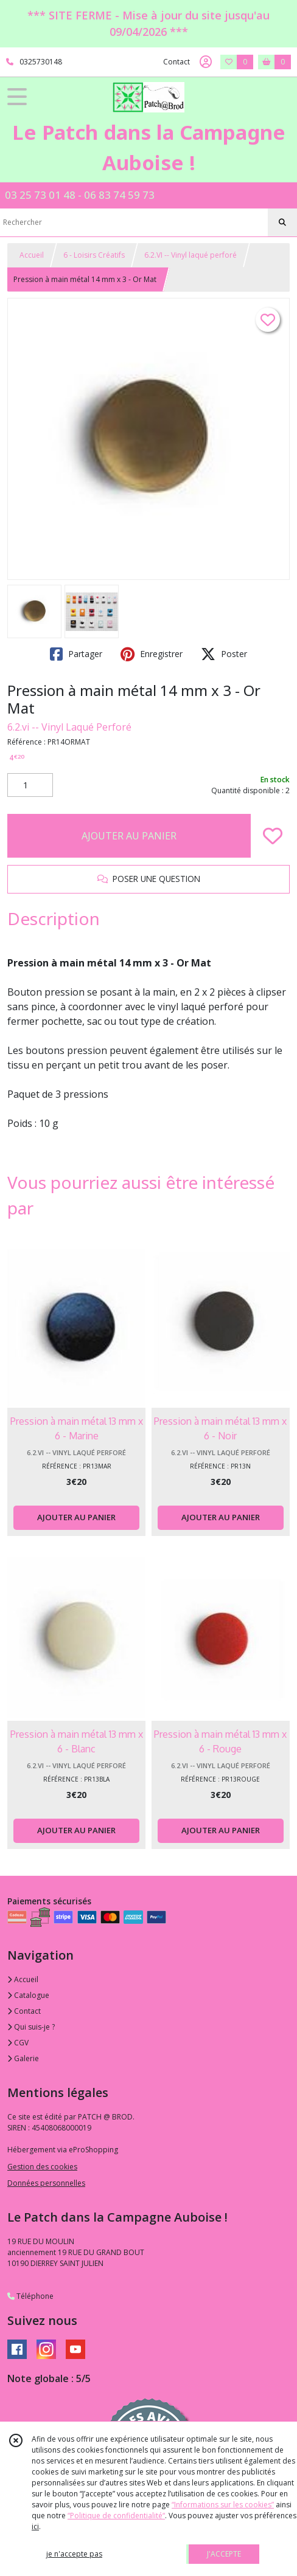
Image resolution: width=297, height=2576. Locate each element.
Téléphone (30, 2296)
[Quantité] (30, 785)
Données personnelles (46, 2183)
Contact (176, 62)
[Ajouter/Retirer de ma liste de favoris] (272, 836)
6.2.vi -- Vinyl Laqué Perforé (69, 727)
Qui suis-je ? (31, 2027)
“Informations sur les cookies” (223, 2504)
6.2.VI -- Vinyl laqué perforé (190, 255)
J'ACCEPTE (224, 2554)
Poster (224, 654)
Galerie (23, 2058)
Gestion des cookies (42, 2166)
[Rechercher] (282, 222)
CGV (18, 2042)
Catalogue (28, 1995)
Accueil (31, 255)
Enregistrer (152, 654)
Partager (76, 654)
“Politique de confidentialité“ (116, 2515)
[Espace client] (205, 62)
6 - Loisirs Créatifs (94, 255)
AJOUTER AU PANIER (129, 835)
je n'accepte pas (74, 2554)
